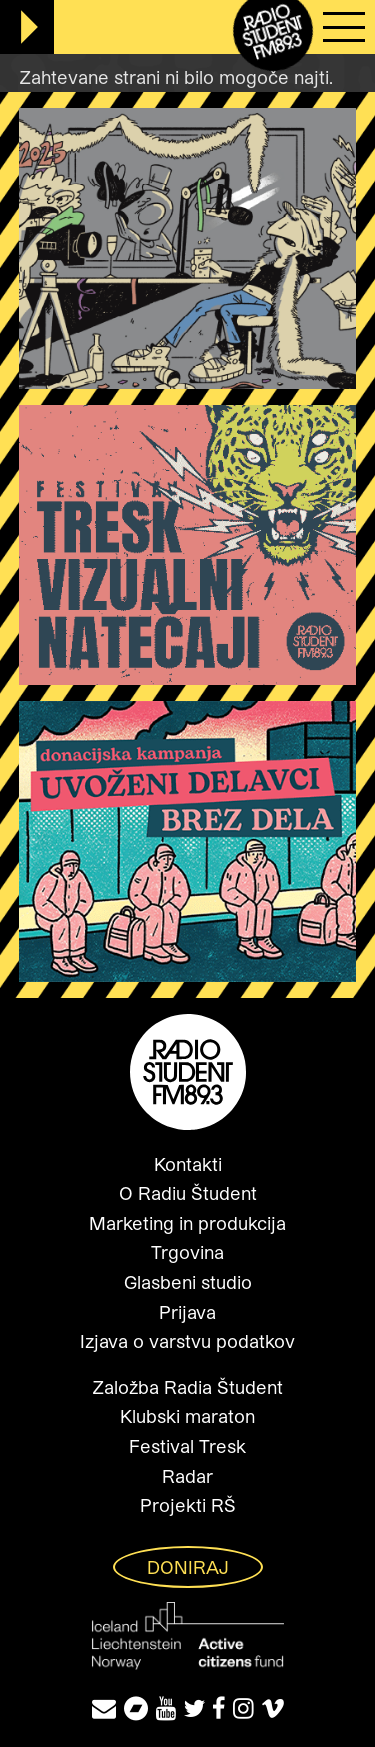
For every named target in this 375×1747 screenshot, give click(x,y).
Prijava (187, 1312)
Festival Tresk (187, 1446)
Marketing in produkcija (187, 1223)
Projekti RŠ (188, 1505)
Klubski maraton (187, 1416)
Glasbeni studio (188, 1282)
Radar (187, 1476)
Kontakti (188, 1164)
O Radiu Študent (188, 1193)
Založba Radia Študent (187, 1387)
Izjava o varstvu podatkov (187, 1341)
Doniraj (188, 1567)
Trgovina (187, 1252)
